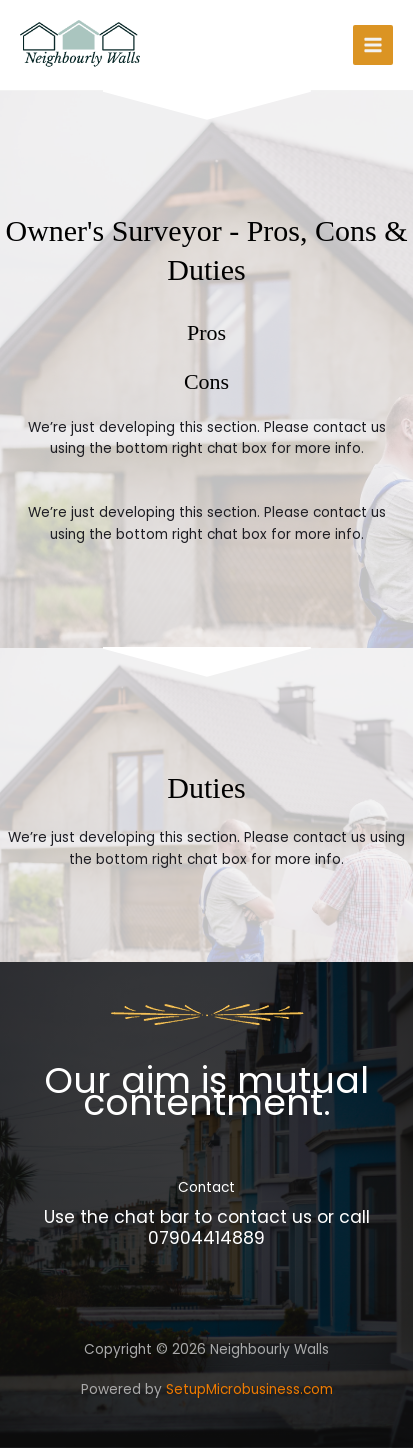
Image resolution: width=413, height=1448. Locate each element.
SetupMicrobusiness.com (249, 1389)
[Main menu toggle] (373, 45)
